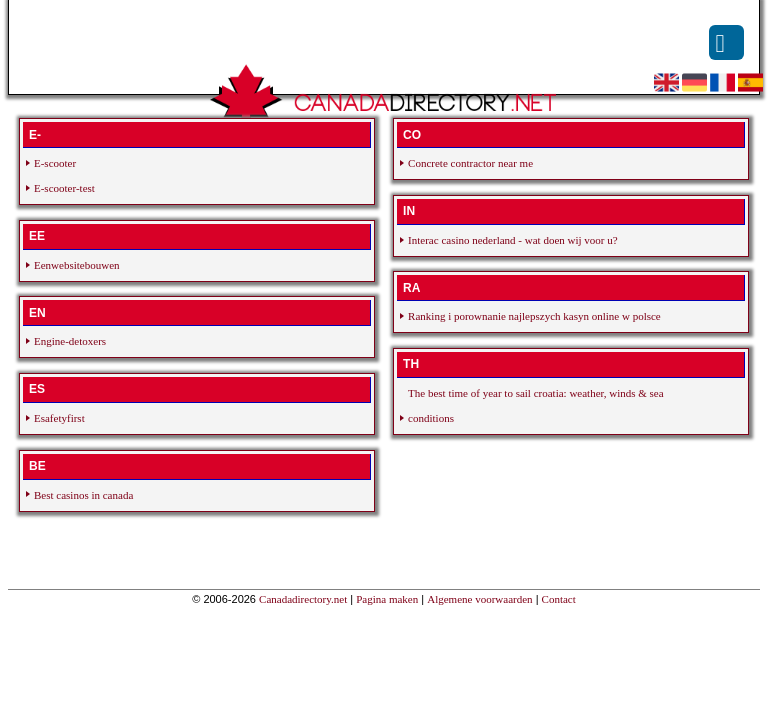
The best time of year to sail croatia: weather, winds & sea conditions (536, 405)
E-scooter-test (64, 188)
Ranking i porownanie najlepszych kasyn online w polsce (534, 316)
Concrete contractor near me (470, 163)
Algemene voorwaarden (479, 599)
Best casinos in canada (83, 495)
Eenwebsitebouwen (77, 265)
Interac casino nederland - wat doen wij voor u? (513, 240)
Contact (559, 599)
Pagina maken (387, 599)
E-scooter (55, 163)
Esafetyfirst (59, 418)
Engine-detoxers (70, 341)
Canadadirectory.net (303, 599)
